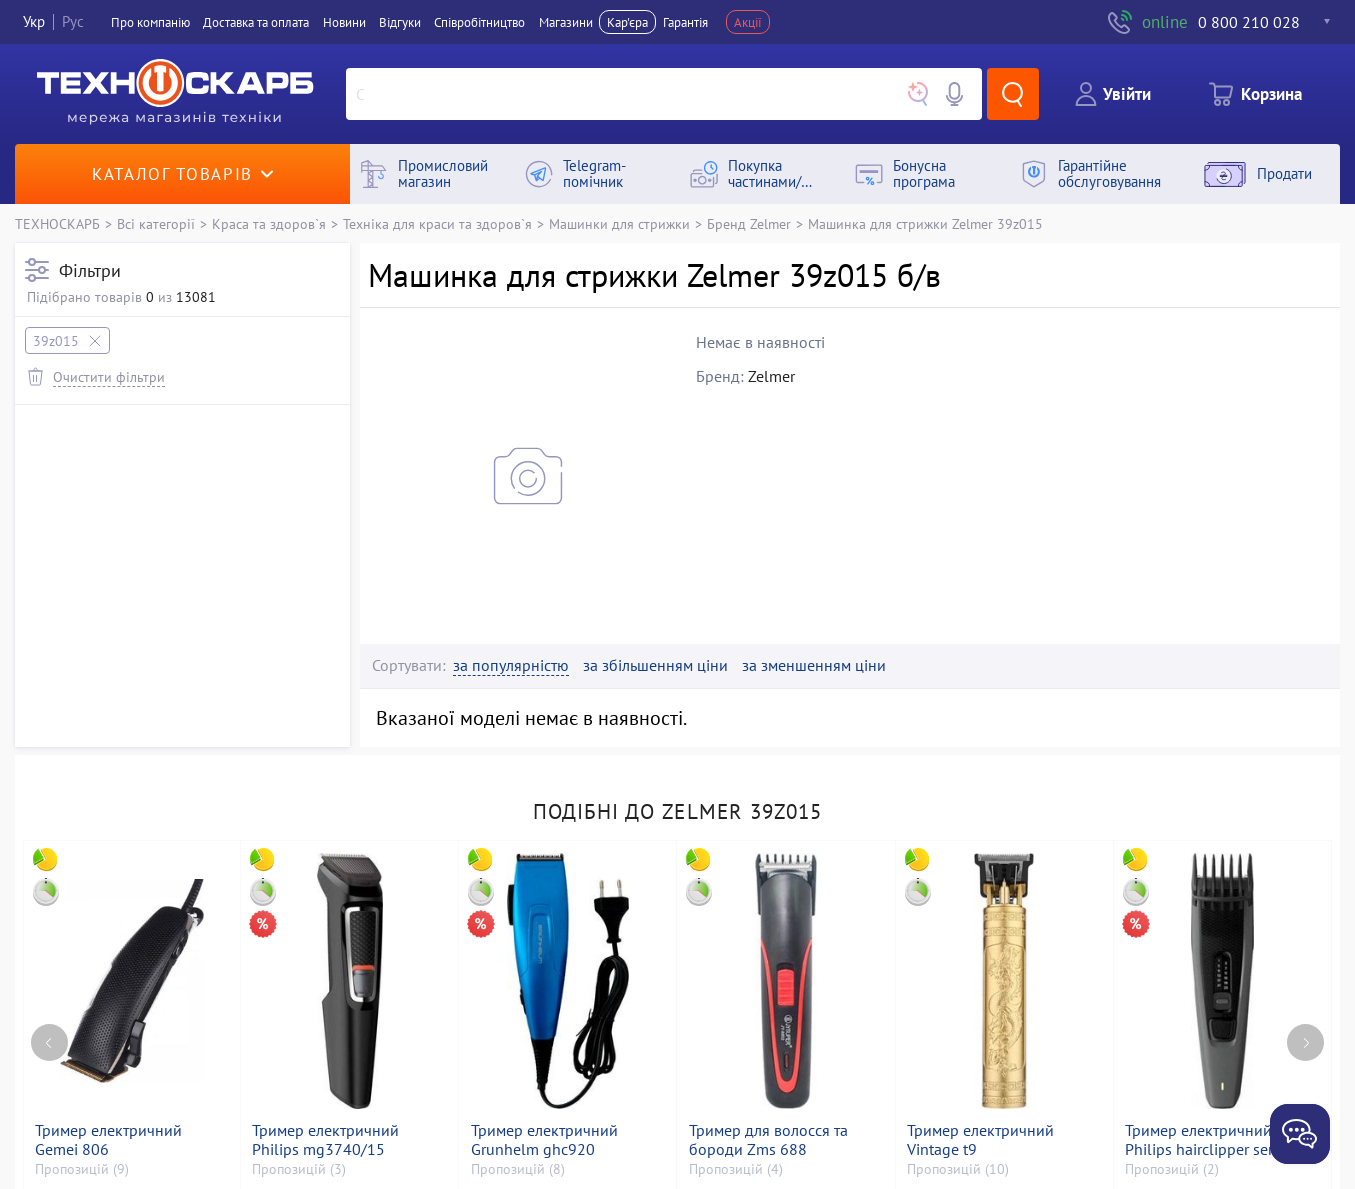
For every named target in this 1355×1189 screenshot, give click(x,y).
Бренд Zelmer (749, 223)
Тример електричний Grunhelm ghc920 (544, 1140)
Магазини (566, 22)
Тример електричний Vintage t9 (980, 1140)
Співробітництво (479, 22)
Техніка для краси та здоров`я (437, 223)
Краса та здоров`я (269, 223)
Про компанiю (150, 22)
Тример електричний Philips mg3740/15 (325, 1140)
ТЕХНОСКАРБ (57, 223)
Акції (748, 22)
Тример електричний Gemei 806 (108, 1140)
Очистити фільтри (109, 376)
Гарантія (685, 22)
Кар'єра (627, 22)
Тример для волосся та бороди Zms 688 (768, 1140)
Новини (344, 22)
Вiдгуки (400, 22)
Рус (73, 21)
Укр (34, 21)
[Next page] (1305, 1042)
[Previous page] (49, 1042)
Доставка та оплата (256, 22)
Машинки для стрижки (619, 223)
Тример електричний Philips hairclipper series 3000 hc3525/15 (1208, 1140)
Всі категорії (156, 223)
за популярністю (511, 665)
